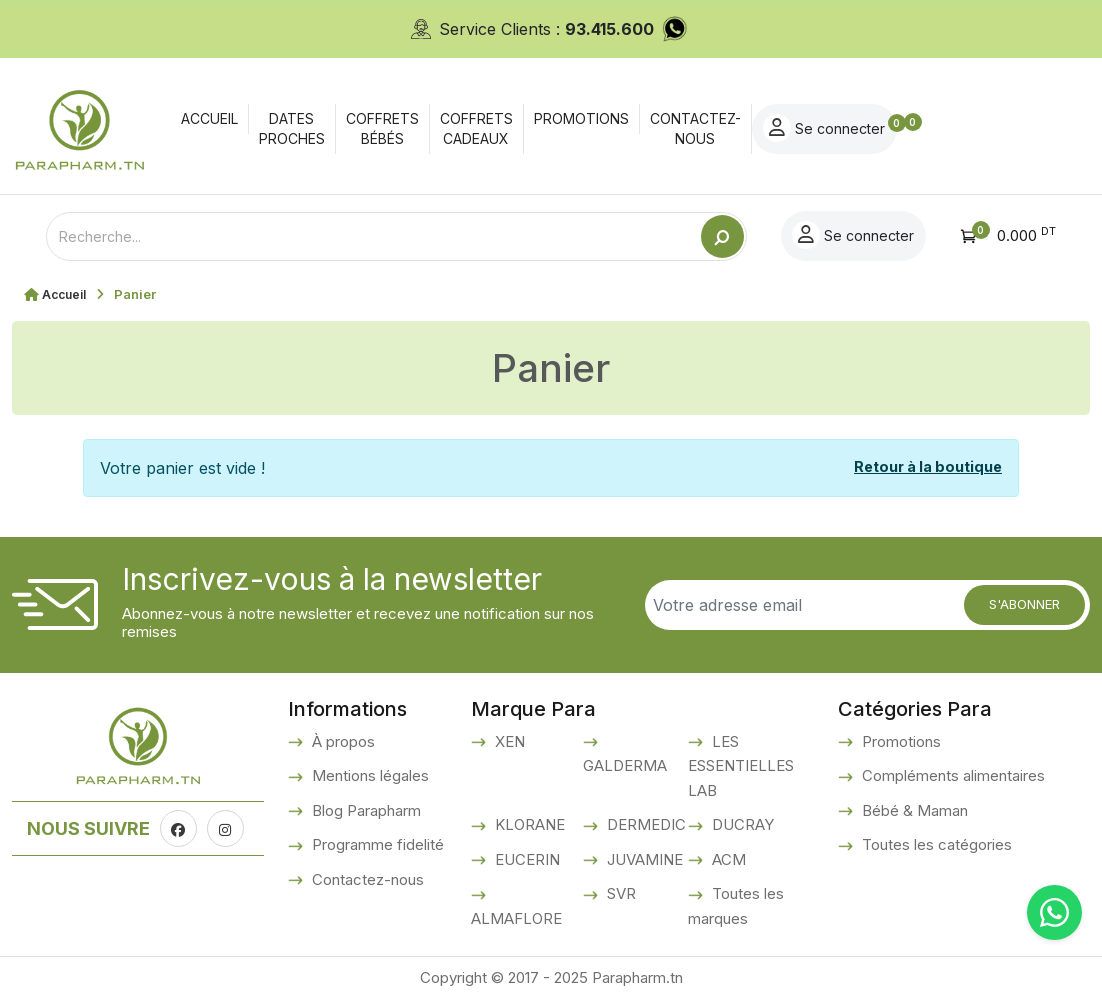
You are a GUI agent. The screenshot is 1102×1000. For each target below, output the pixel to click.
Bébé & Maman (913, 810)
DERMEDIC (644, 824)
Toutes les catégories (935, 844)
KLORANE (528, 824)
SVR (619, 893)
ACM (727, 859)
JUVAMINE (643, 859)
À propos (341, 741)
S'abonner (1024, 604)
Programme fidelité (376, 844)
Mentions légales (368, 775)
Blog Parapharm (364, 810)
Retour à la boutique (928, 466)
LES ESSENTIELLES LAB (741, 766)
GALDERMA (625, 765)
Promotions (899, 741)
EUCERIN (525, 859)
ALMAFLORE (516, 918)
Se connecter (980, 128)
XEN (508, 741)
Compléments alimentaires (951, 775)
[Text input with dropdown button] (373, 236)
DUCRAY (741, 824)
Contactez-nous (366, 879)
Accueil (66, 294)
